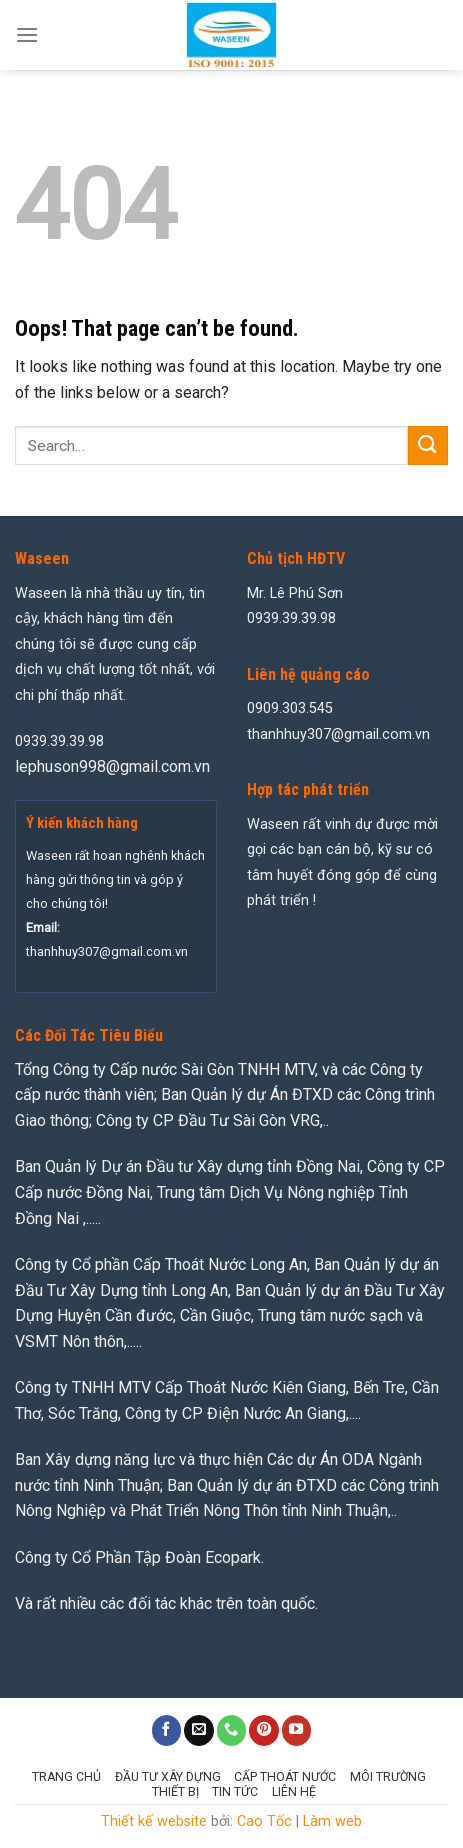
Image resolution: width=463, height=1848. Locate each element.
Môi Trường (388, 1777)
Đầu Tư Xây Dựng (168, 1777)
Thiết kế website (154, 1821)
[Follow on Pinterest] (264, 1730)
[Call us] (232, 1730)
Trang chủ (66, 1777)
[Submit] (428, 445)
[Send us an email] (199, 1730)
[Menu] (27, 34)
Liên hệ (294, 1792)
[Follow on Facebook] (167, 1730)
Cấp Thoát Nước (285, 1777)
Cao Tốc (264, 1821)
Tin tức (235, 1792)
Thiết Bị (175, 1792)
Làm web (332, 1821)
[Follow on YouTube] (297, 1730)
